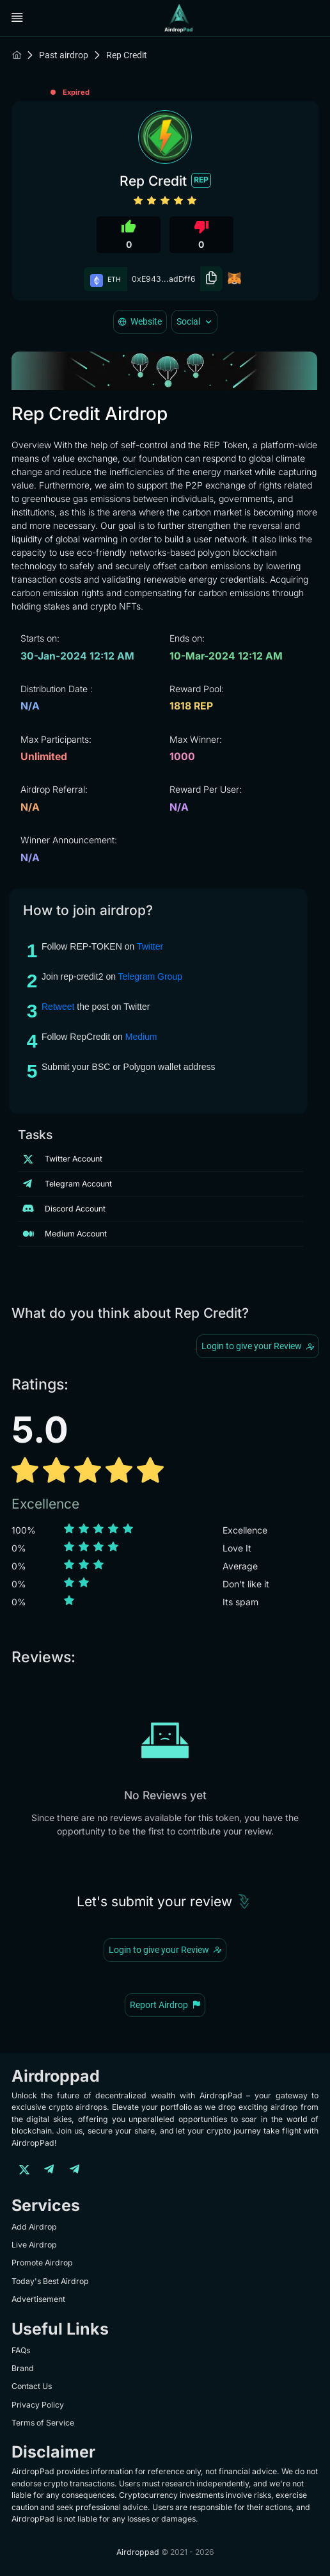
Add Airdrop (34, 2227)
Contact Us (32, 2386)
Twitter (150, 946)
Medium (141, 1037)
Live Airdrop (34, 2244)
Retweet (58, 1006)
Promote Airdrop (42, 2262)
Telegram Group (150, 976)
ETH (105, 279)
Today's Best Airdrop (50, 2281)
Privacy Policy (38, 2405)
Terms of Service (43, 2422)
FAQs (21, 2350)
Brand (23, 2368)
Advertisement (38, 2299)
